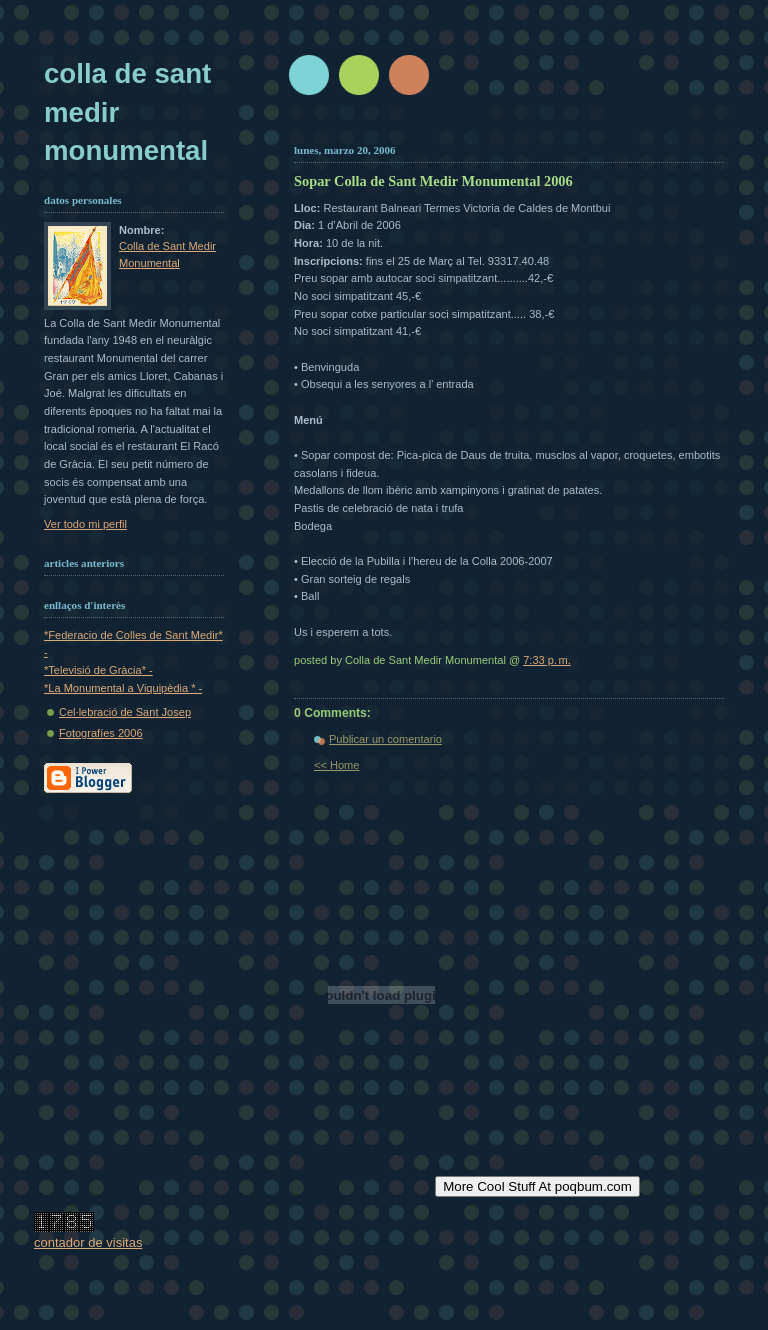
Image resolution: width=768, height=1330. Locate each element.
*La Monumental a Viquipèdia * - (123, 688)
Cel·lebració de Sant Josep (125, 712)
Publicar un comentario (385, 739)
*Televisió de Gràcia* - (98, 670)
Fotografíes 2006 (101, 733)
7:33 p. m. (547, 660)
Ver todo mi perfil (85, 524)
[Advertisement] (531, 127)
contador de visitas (88, 1242)
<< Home (336, 765)
